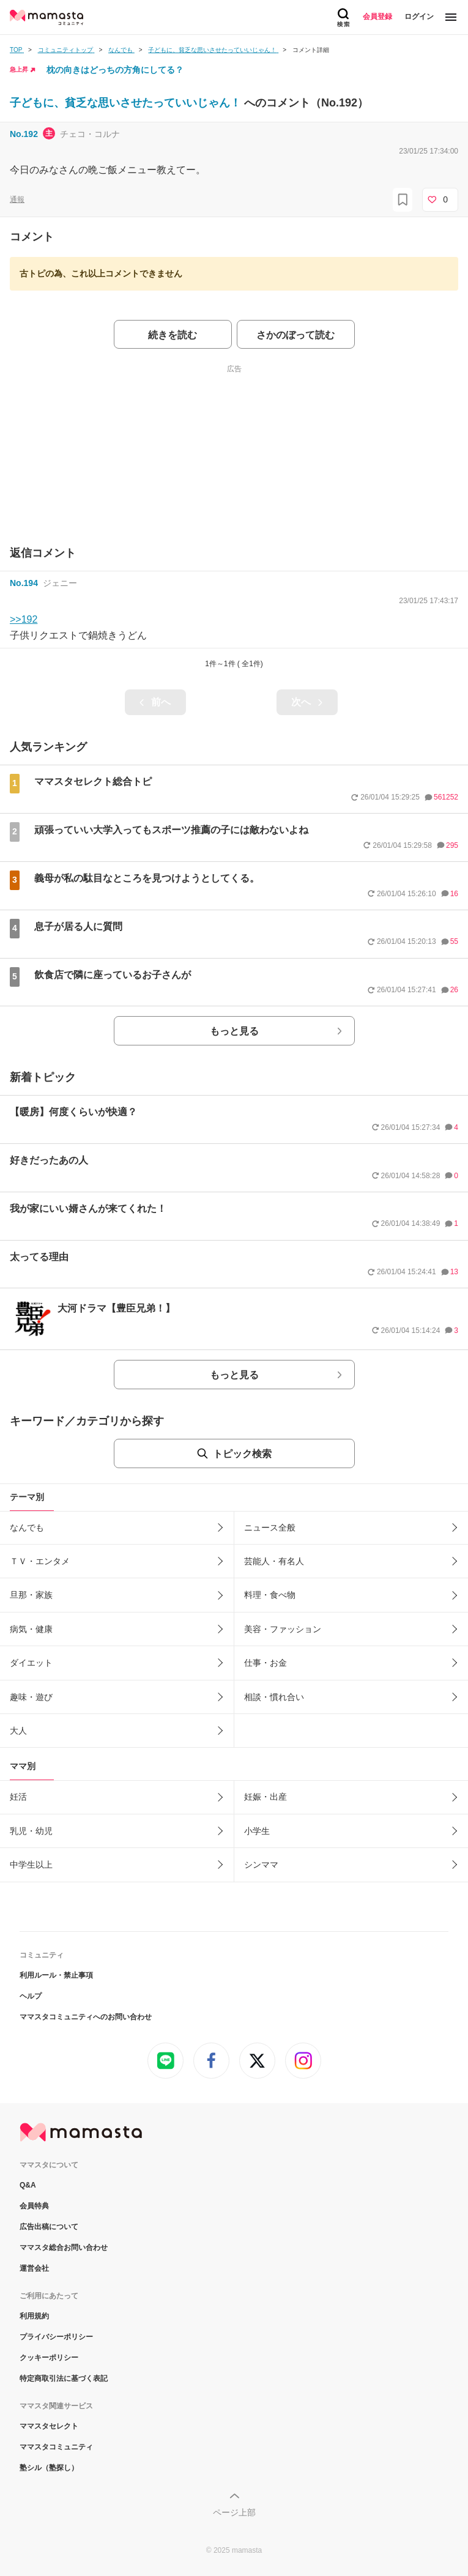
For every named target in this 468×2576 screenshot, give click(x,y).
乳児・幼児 (31, 1831)
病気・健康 (31, 1629)
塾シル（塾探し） (49, 2467)
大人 (18, 1730)
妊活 (18, 1797)
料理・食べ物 (269, 1595)
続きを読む (172, 335)
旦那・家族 (31, 1595)
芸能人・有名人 (274, 1561)
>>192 (23, 619)
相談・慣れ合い (274, 1697)
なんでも (27, 1527)
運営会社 (34, 2268)
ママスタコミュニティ (56, 2447)
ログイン (419, 16)
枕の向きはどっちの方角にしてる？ (115, 70)
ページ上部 (234, 2512)
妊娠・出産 (265, 1797)
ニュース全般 (269, 1527)
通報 (17, 199)
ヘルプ (31, 1996)
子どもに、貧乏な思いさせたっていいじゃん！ (127, 103)
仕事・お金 (265, 1663)
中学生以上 (31, 1864)
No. (24, 134)
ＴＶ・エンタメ (40, 1561)
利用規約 (34, 2316)
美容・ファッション (282, 1629)
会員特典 (34, 2206)
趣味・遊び (31, 1697)
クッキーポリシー (49, 2357)
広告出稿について (49, 2226)
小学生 (257, 1831)
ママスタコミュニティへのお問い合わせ (86, 2017)
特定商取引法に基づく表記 (64, 2378)
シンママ (261, 1864)
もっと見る (234, 1031)
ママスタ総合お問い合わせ (64, 2247)
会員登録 (377, 16)
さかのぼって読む (295, 335)
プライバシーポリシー (56, 2336)
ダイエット (31, 1663)
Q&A (28, 2185)
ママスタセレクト (49, 2426)
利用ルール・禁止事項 (56, 1975)
